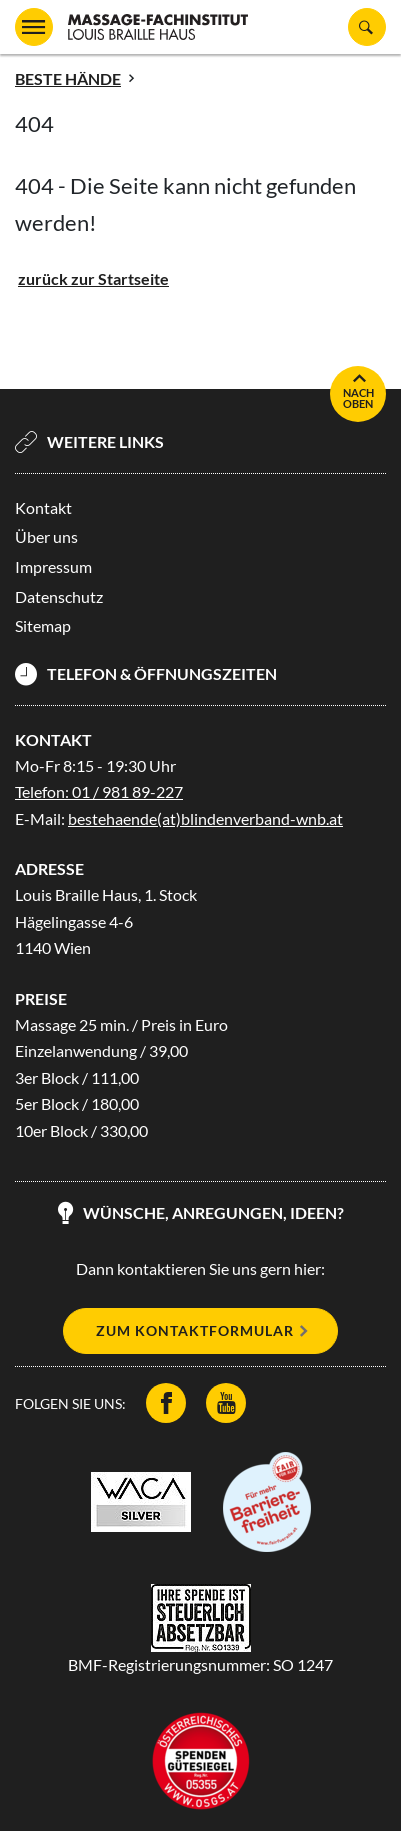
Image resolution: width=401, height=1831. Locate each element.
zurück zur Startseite (93, 278)
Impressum (53, 566)
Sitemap (43, 625)
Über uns (46, 536)
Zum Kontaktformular (195, 1330)
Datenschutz (59, 596)
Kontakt (43, 507)
